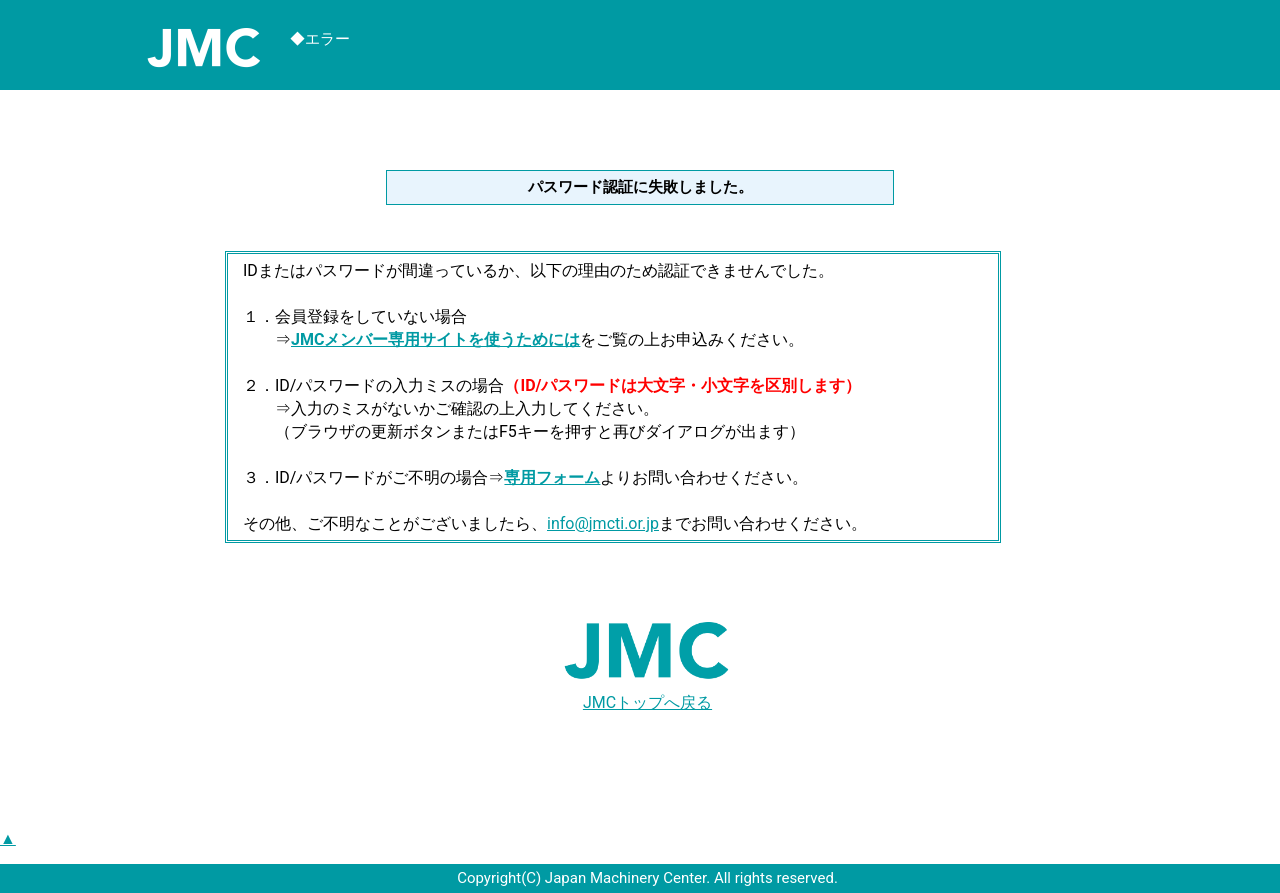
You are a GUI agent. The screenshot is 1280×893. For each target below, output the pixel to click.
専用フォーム (552, 477)
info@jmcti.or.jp (603, 523)
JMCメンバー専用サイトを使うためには (435, 339)
